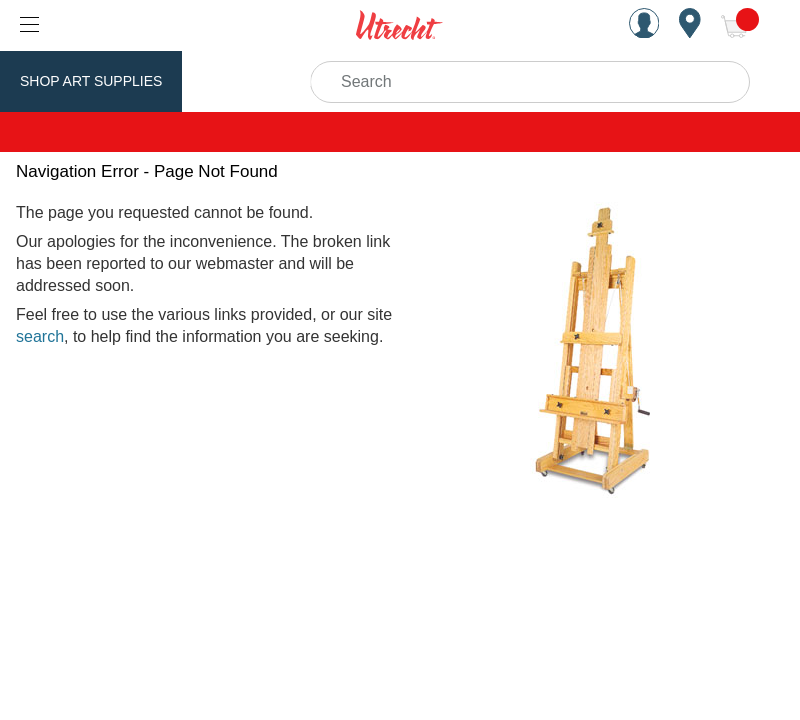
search (40, 336)
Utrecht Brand (262, 81)
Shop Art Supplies (91, 81)
